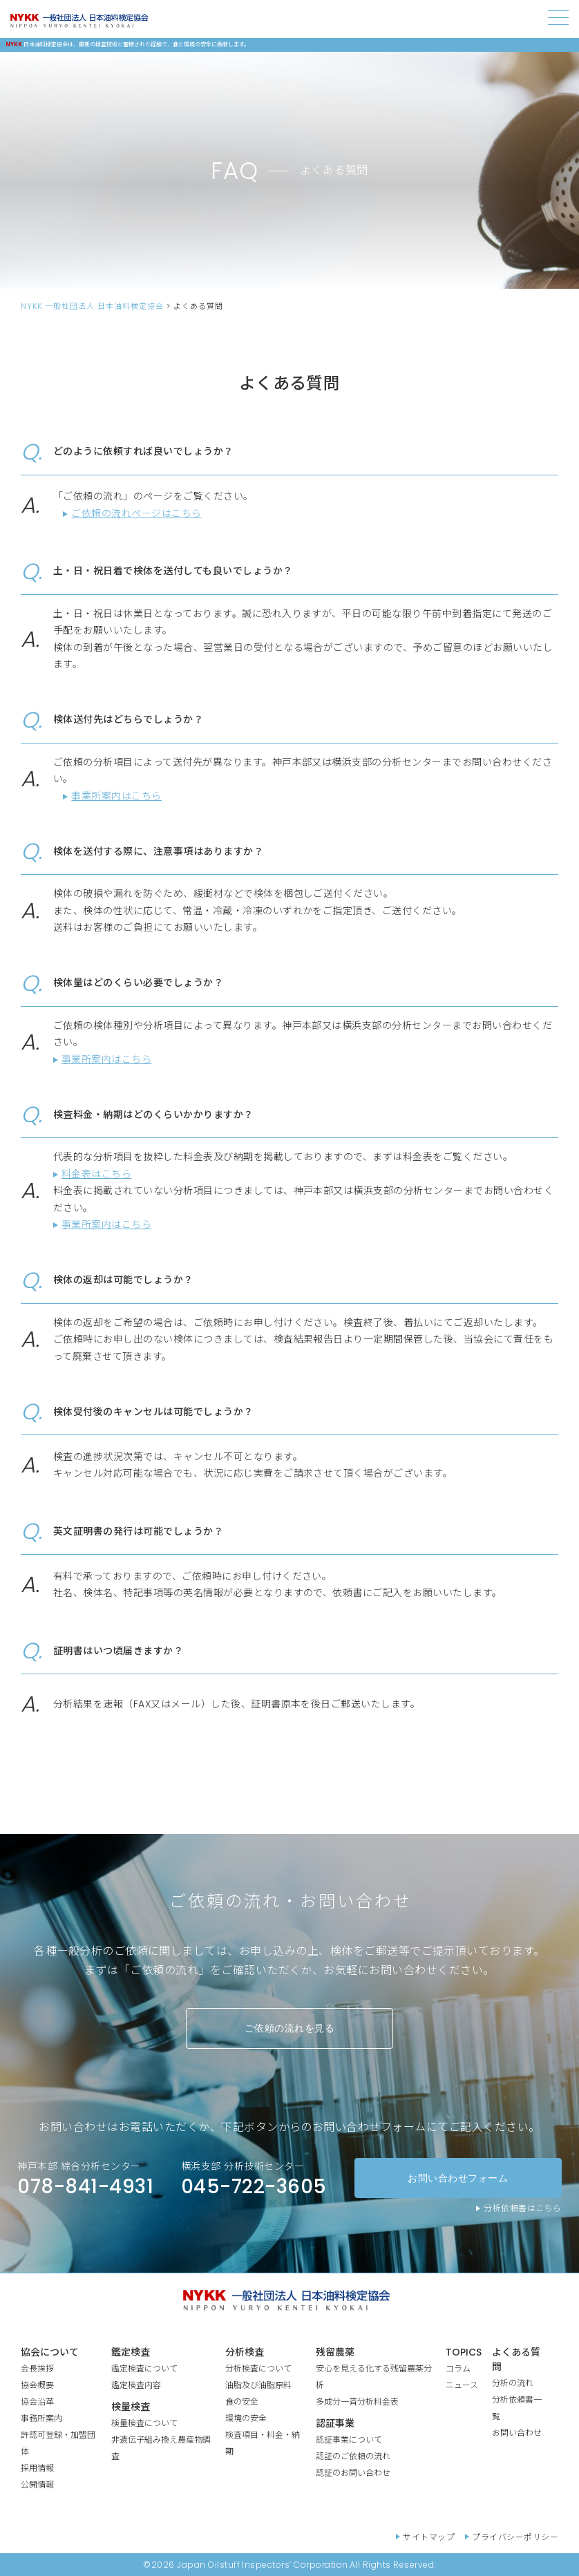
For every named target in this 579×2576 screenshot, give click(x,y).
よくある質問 (516, 2359)
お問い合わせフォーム (458, 2178)
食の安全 (241, 2401)
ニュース (462, 2385)
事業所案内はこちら (116, 796)
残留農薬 (335, 2352)
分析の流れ (512, 2383)
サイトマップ (429, 2537)
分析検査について (258, 2368)
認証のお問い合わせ (353, 2473)
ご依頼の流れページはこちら (136, 513)
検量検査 (130, 2407)
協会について (50, 2352)
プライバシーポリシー (515, 2537)
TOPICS (464, 2352)
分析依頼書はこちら (522, 2208)
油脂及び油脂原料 (258, 2385)
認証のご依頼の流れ (353, 2456)
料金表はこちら (96, 1174)
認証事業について (349, 2439)
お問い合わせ (517, 2432)
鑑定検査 (130, 2352)
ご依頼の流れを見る (289, 2028)
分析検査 (244, 2352)
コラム (458, 2368)
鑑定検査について (144, 2368)
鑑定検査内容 (136, 2385)
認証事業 (335, 2423)
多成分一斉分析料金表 (357, 2401)
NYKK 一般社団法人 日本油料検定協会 (92, 306)
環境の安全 (246, 2418)
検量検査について (144, 2423)
